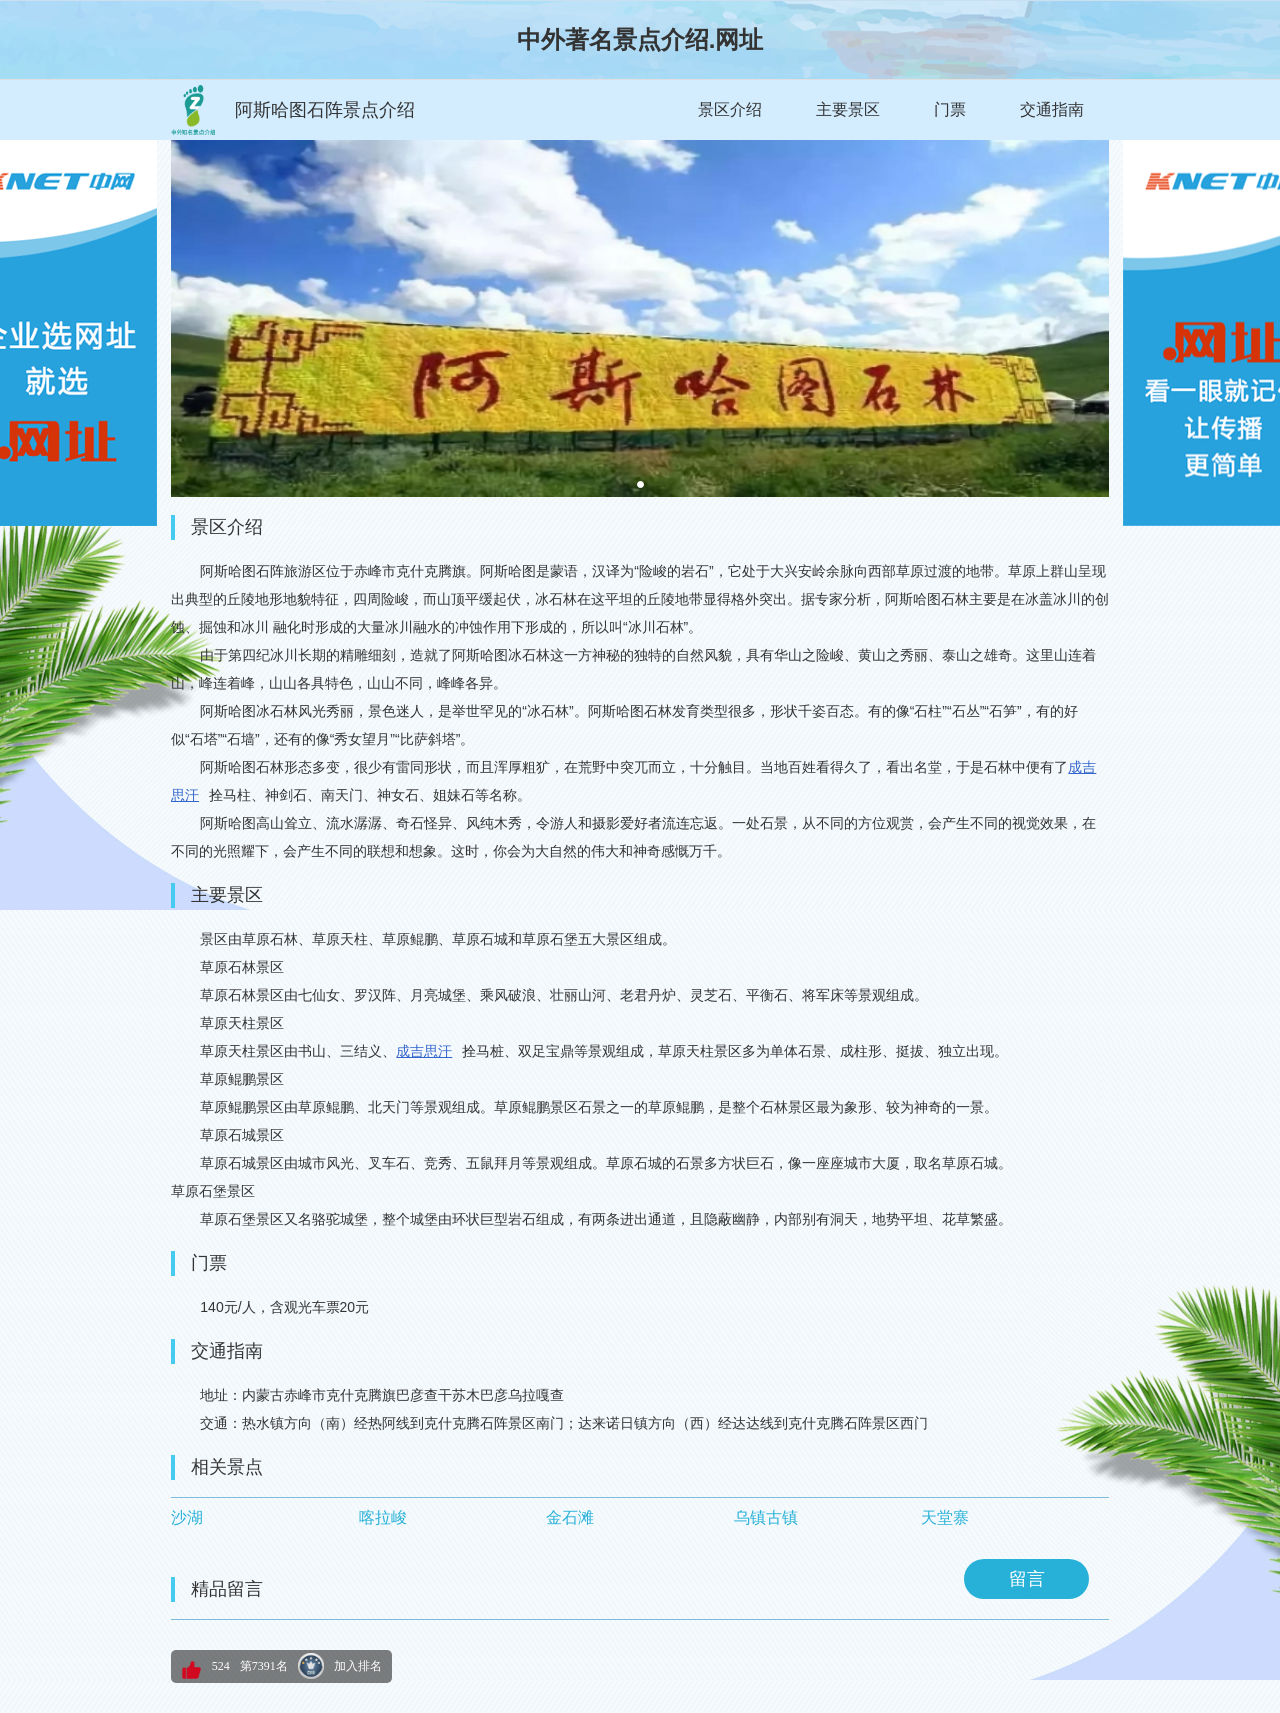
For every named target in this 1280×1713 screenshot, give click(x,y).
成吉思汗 (424, 1051)
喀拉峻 (383, 1517)
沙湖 (187, 1517)
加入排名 (358, 1666)
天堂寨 (945, 1517)
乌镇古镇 (766, 1517)
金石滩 (570, 1517)
